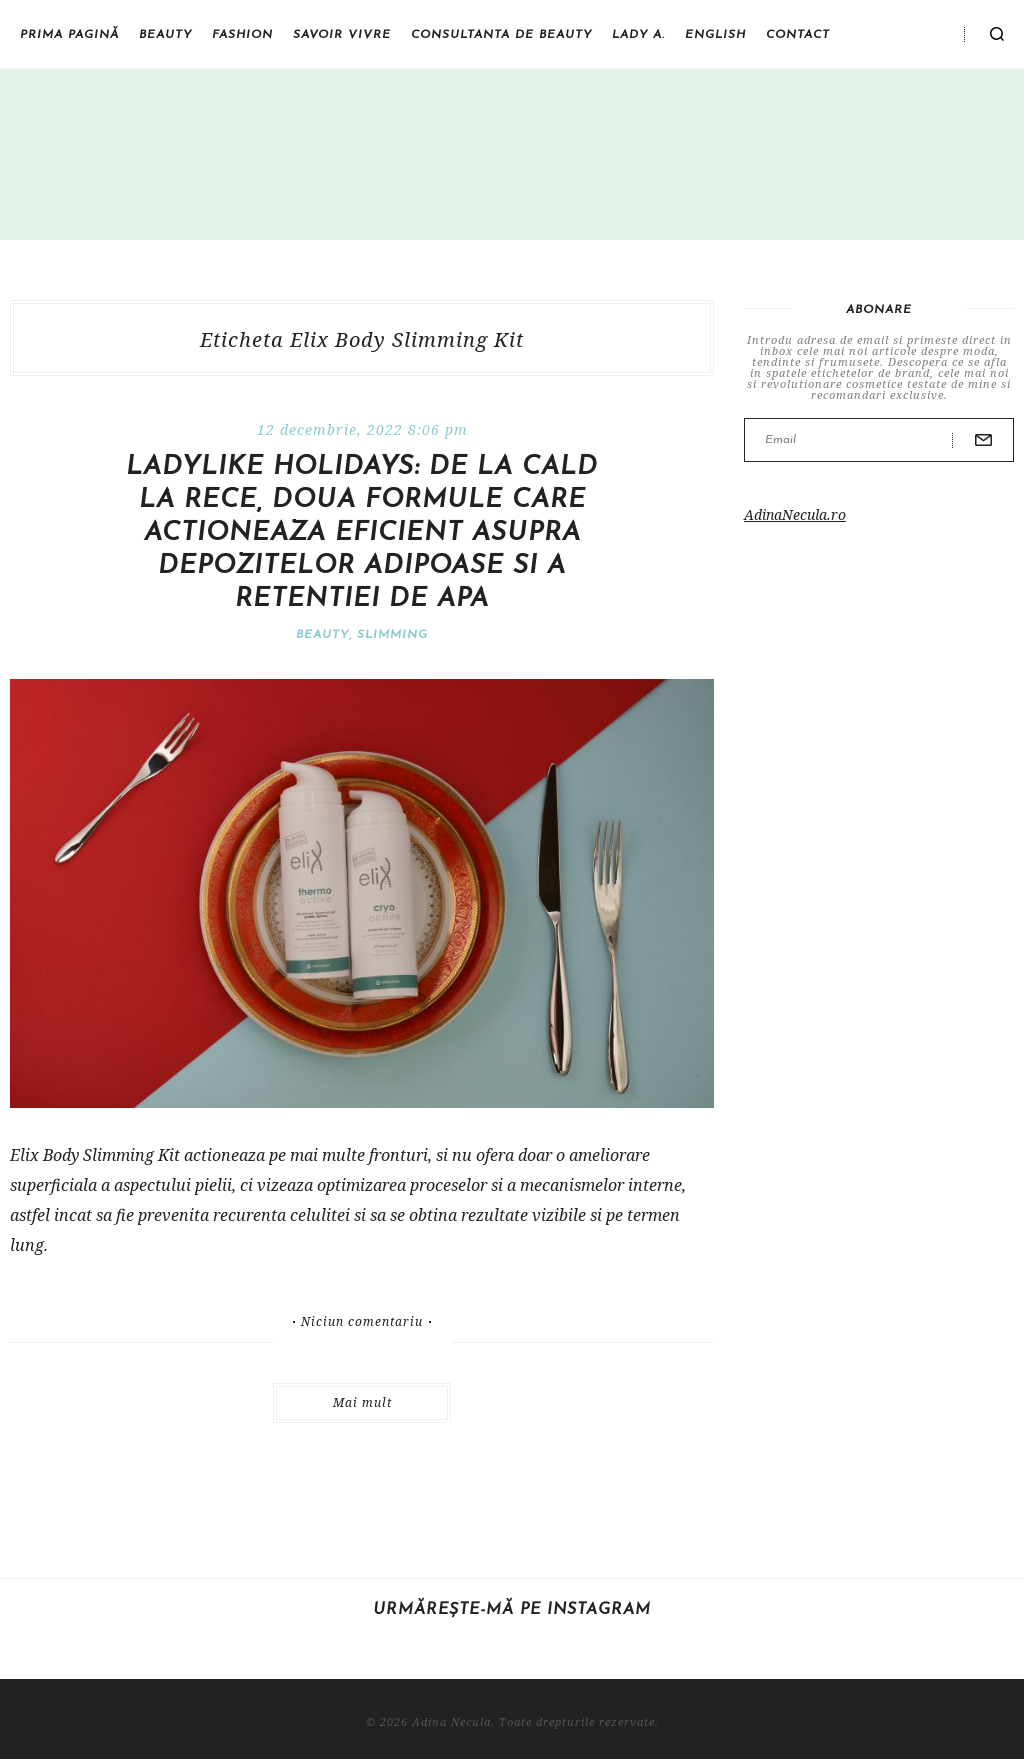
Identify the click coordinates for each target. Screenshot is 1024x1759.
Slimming (392, 635)
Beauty (165, 35)
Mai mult (362, 1402)
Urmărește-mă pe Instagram (512, 1610)
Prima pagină (69, 35)
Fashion (242, 35)
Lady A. (638, 35)
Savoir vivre (342, 35)
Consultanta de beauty (501, 35)
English (715, 35)
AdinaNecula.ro (795, 514)
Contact (798, 35)
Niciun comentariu (362, 1322)
